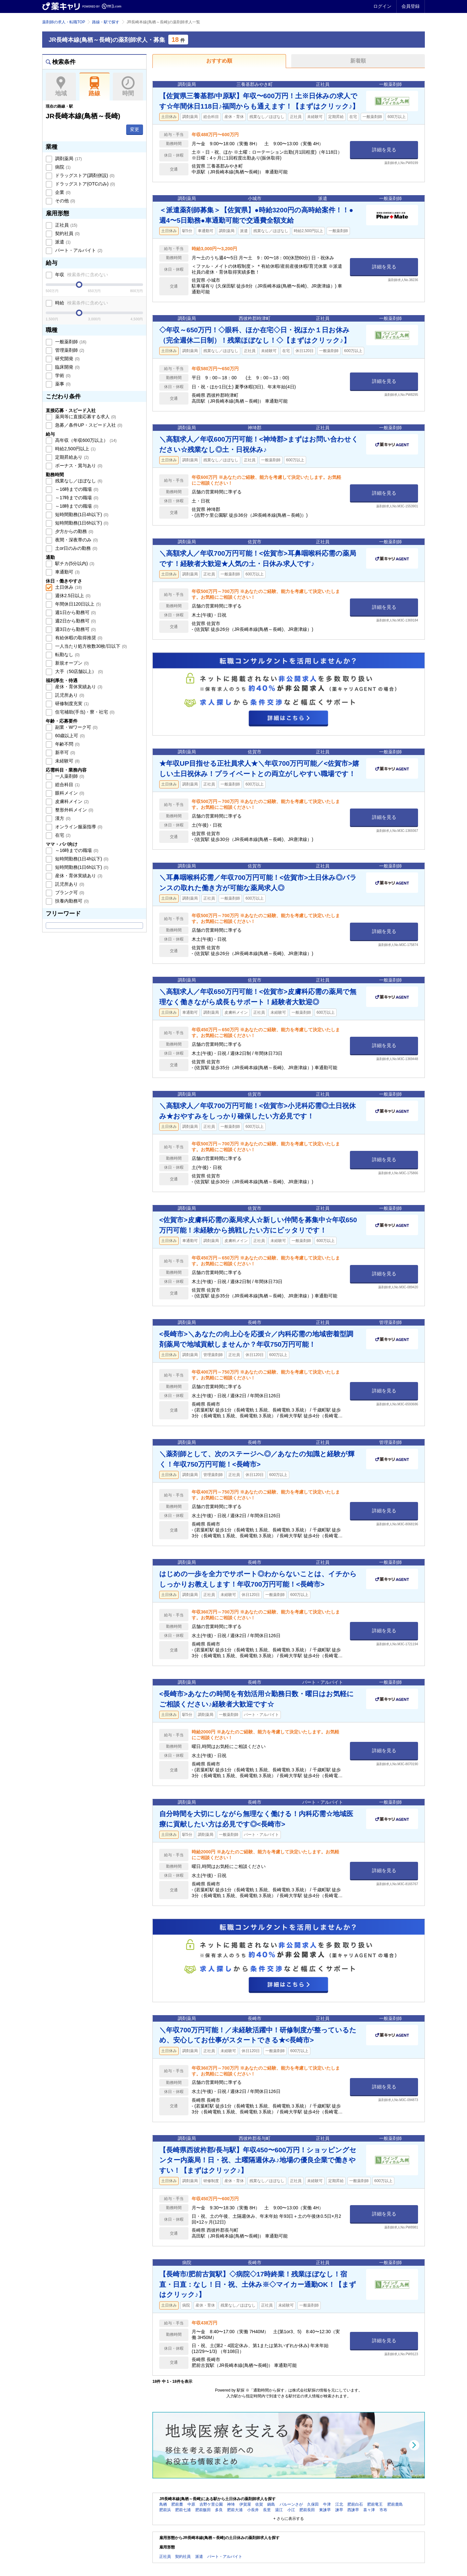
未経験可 (67, 760)
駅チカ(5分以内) (74, 563)
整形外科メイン (73, 809)
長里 (267, 2510)
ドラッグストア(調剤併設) (84, 175)
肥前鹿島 (395, 2504)
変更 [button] (134, 129)
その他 (64, 200)
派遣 (62, 241)
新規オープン (71, 663)
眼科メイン (69, 793)
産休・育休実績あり (78, 686)
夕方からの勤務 (73, 531)
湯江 (279, 2510)
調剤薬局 (68, 158)
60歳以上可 (69, 735)
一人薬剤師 (69, 776)
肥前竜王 (375, 2504)
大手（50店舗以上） (78, 671)
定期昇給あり (71, 457)
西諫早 (353, 2510)
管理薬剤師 (69, 350)
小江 (291, 2510)
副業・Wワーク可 (76, 727)
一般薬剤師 (70, 341)
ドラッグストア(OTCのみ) (84, 183)
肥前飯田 (203, 2510)
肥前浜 (165, 2510)
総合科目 (67, 784)
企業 (62, 192)
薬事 (62, 383)
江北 (339, 2504)
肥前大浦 (235, 2510)
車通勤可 (67, 571)
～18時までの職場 (76, 506)
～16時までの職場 (76, 489)
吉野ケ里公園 (211, 2504)
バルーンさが (291, 2504)
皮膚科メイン (71, 801)
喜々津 (369, 2510)
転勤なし (67, 654)
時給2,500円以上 (75, 448)
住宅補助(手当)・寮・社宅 (84, 712)
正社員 (65, 225)
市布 (383, 2510)
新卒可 (64, 752)
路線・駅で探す (105, 22)
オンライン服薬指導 (78, 826)
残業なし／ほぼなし (78, 480)
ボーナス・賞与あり (78, 465)
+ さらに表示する (288, 2518)
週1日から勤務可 (75, 612)
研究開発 (67, 358)
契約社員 (67, 233)
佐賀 (259, 2504)
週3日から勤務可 (75, 629)
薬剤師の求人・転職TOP (63, 22)
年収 (81, 274)
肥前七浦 (183, 2510)
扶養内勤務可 (71, 901)
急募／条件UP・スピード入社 (88, 425)
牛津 (327, 2504)
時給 (81, 302)
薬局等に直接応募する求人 (85, 416)
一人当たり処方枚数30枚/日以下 (90, 646)
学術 (62, 375)
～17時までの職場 (76, 497)
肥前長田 (307, 2510)
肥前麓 (177, 2504)
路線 (94, 87)
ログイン (382, 6)
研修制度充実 (71, 703)
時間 (128, 87)
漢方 (62, 818)
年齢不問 (67, 744)
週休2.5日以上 (72, 595)
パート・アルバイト (78, 250)
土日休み (68, 587)
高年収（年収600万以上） (85, 440)
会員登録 (410, 6)
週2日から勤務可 (75, 620)
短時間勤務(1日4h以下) (81, 514)
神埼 (231, 2504)
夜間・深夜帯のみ (76, 539)
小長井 (253, 2510)
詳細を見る (384, 149)
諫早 (339, 2510)
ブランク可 (69, 892)
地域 (61, 87)
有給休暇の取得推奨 (78, 637)
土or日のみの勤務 (75, 548)
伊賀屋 (245, 2504)
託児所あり (69, 695)
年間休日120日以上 (77, 604)
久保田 (313, 2504)
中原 (191, 2504)
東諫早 (325, 2510)
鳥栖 (163, 2504)
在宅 (62, 835)
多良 (219, 2510)
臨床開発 (67, 367)
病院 (62, 167)
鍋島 (271, 2504)
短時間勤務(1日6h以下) (81, 523)
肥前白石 (355, 2504)
